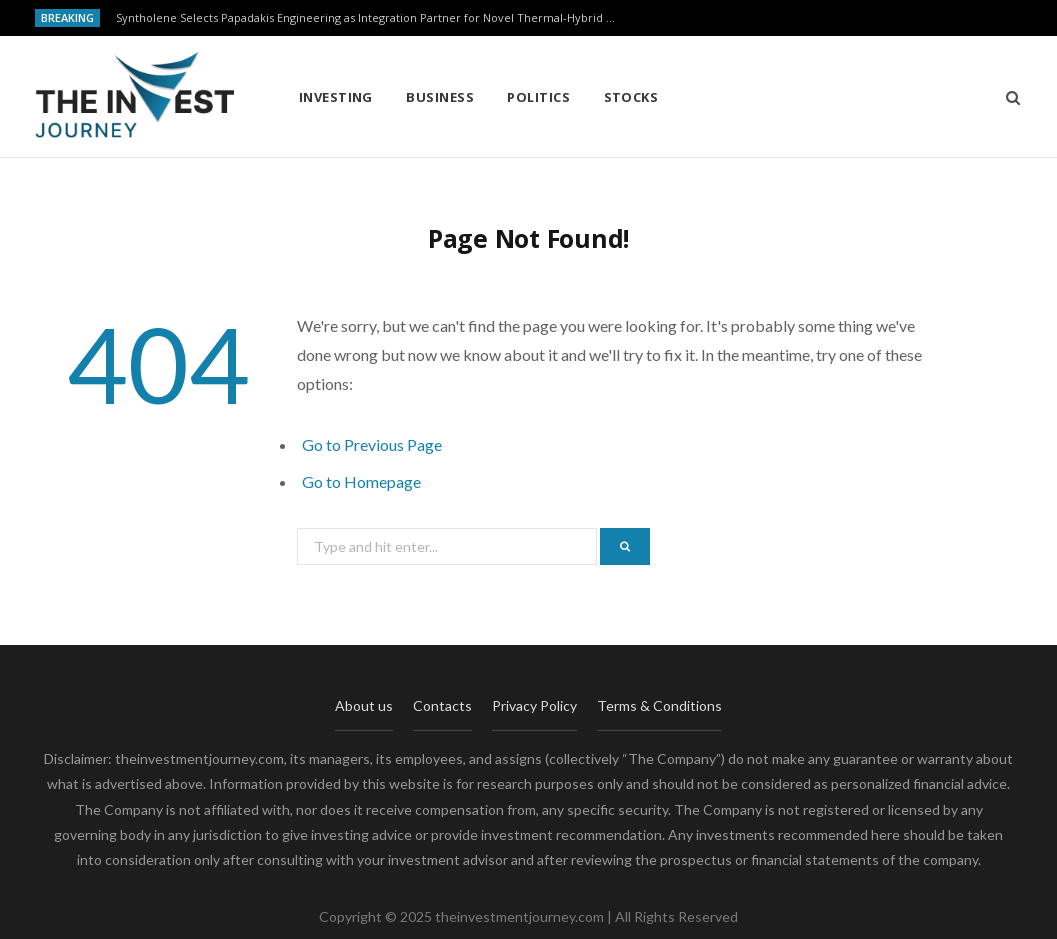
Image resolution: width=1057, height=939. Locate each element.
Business (440, 97)
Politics (538, 97)
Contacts (442, 705)
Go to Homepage (361, 481)
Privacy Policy (534, 705)
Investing (336, 97)
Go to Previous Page (372, 444)
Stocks (631, 97)
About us (364, 705)
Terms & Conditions (659, 705)
